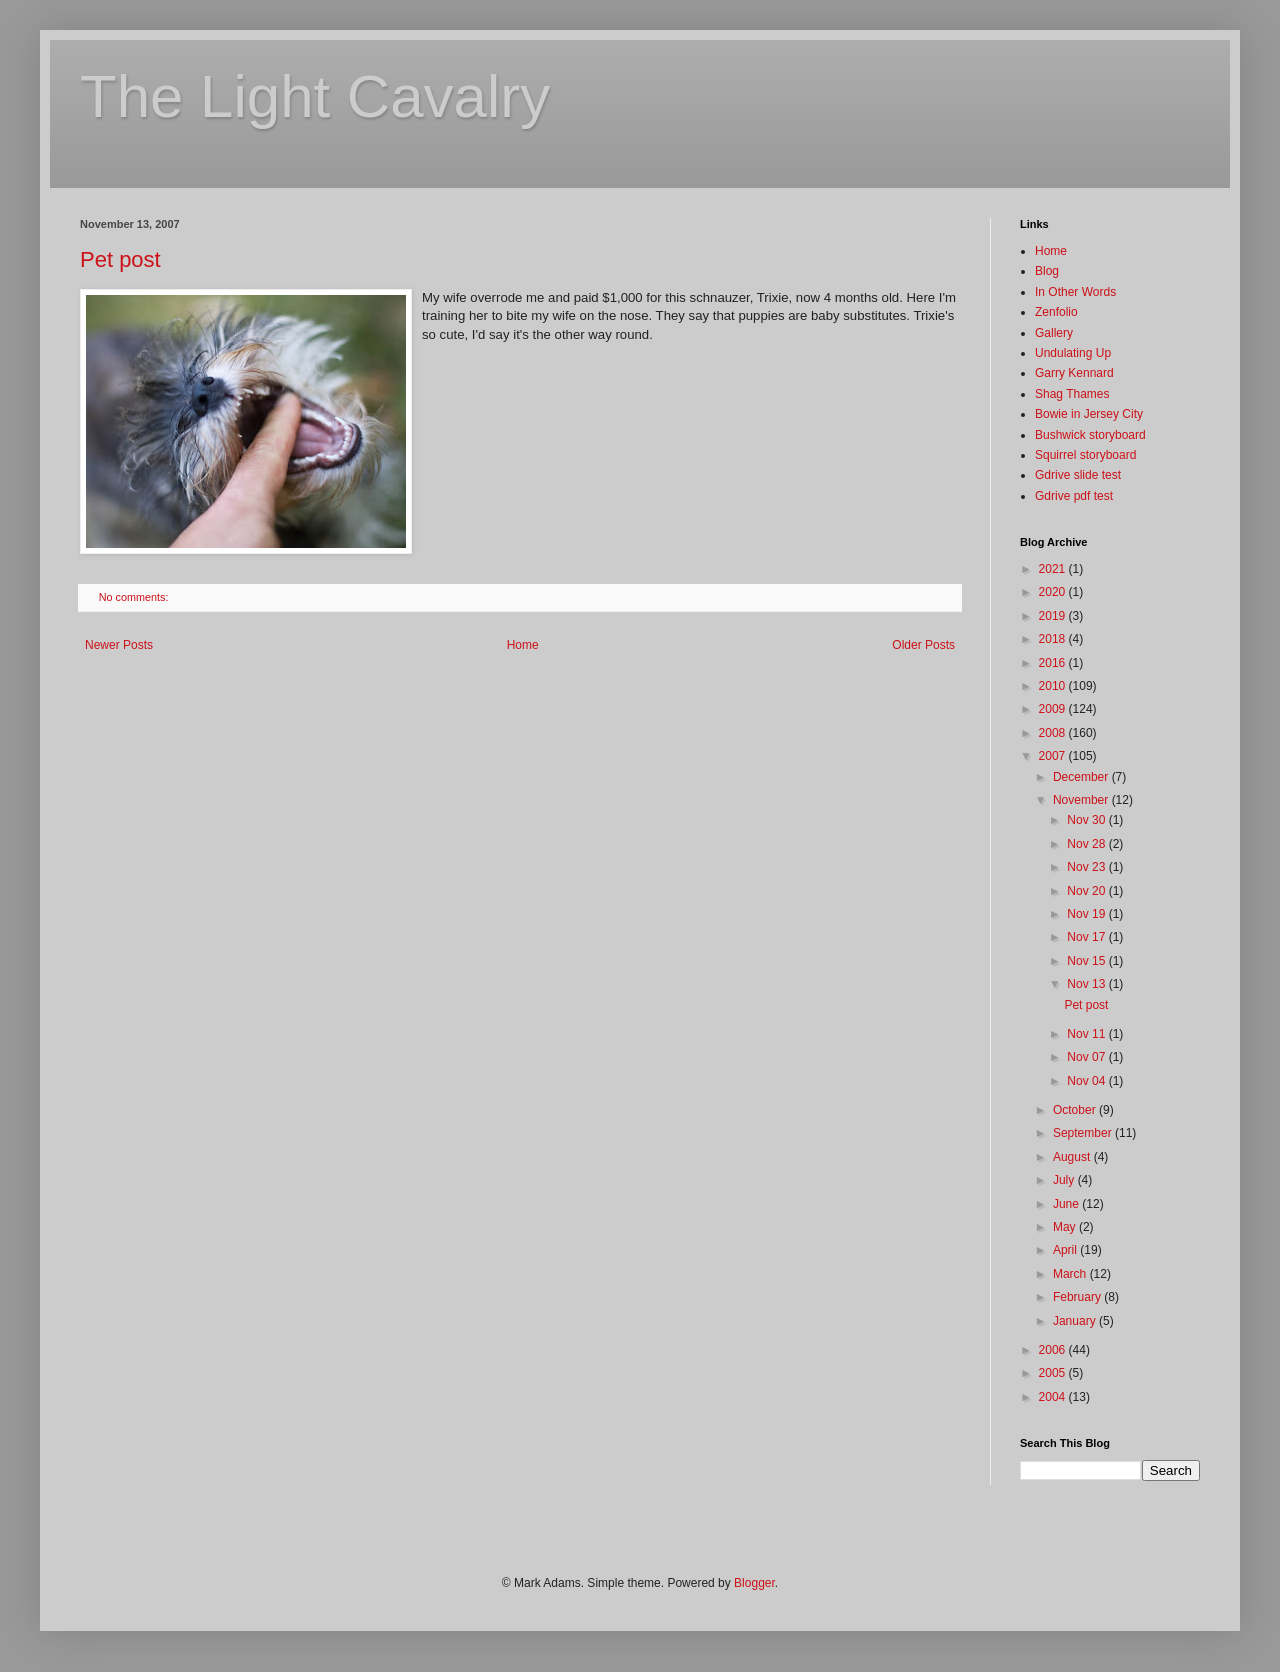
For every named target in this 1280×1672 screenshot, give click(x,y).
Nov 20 (1087, 891)
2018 (1054, 639)
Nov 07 (1087, 1057)
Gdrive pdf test (1074, 496)
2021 (1054, 569)
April (1066, 1250)
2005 (1054, 1373)
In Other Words (1075, 292)
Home (523, 645)
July (1065, 1180)
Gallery (1054, 333)
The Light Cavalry (315, 96)
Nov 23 (1087, 867)
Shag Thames (1072, 394)
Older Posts (923, 645)
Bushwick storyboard (1090, 435)
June (1067, 1204)
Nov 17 (1087, 937)
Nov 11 (1087, 1034)
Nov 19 (1087, 914)
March (1071, 1274)
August (1073, 1157)
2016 (1054, 663)
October (1076, 1110)
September (1084, 1133)
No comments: (135, 597)
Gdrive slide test (1078, 475)
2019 (1054, 616)
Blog (1047, 271)
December (1082, 777)
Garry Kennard (1074, 373)
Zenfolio (1056, 312)
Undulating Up (1073, 353)
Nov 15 (1087, 961)
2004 (1054, 1397)
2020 (1054, 592)
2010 (1054, 686)
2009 (1054, 709)
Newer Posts (119, 645)
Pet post (120, 259)
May (1066, 1227)
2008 (1054, 733)
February (1078, 1297)
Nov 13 (1087, 984)
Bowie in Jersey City (1089, 414)
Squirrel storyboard (1085, 455)
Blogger (754, 1583)
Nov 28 (1087, 844)
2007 (1054, 756)
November (1082, 800)
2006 (1054, 1350)
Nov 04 (1087, 1081)
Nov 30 (1087, 820)
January (1076, 1321)
